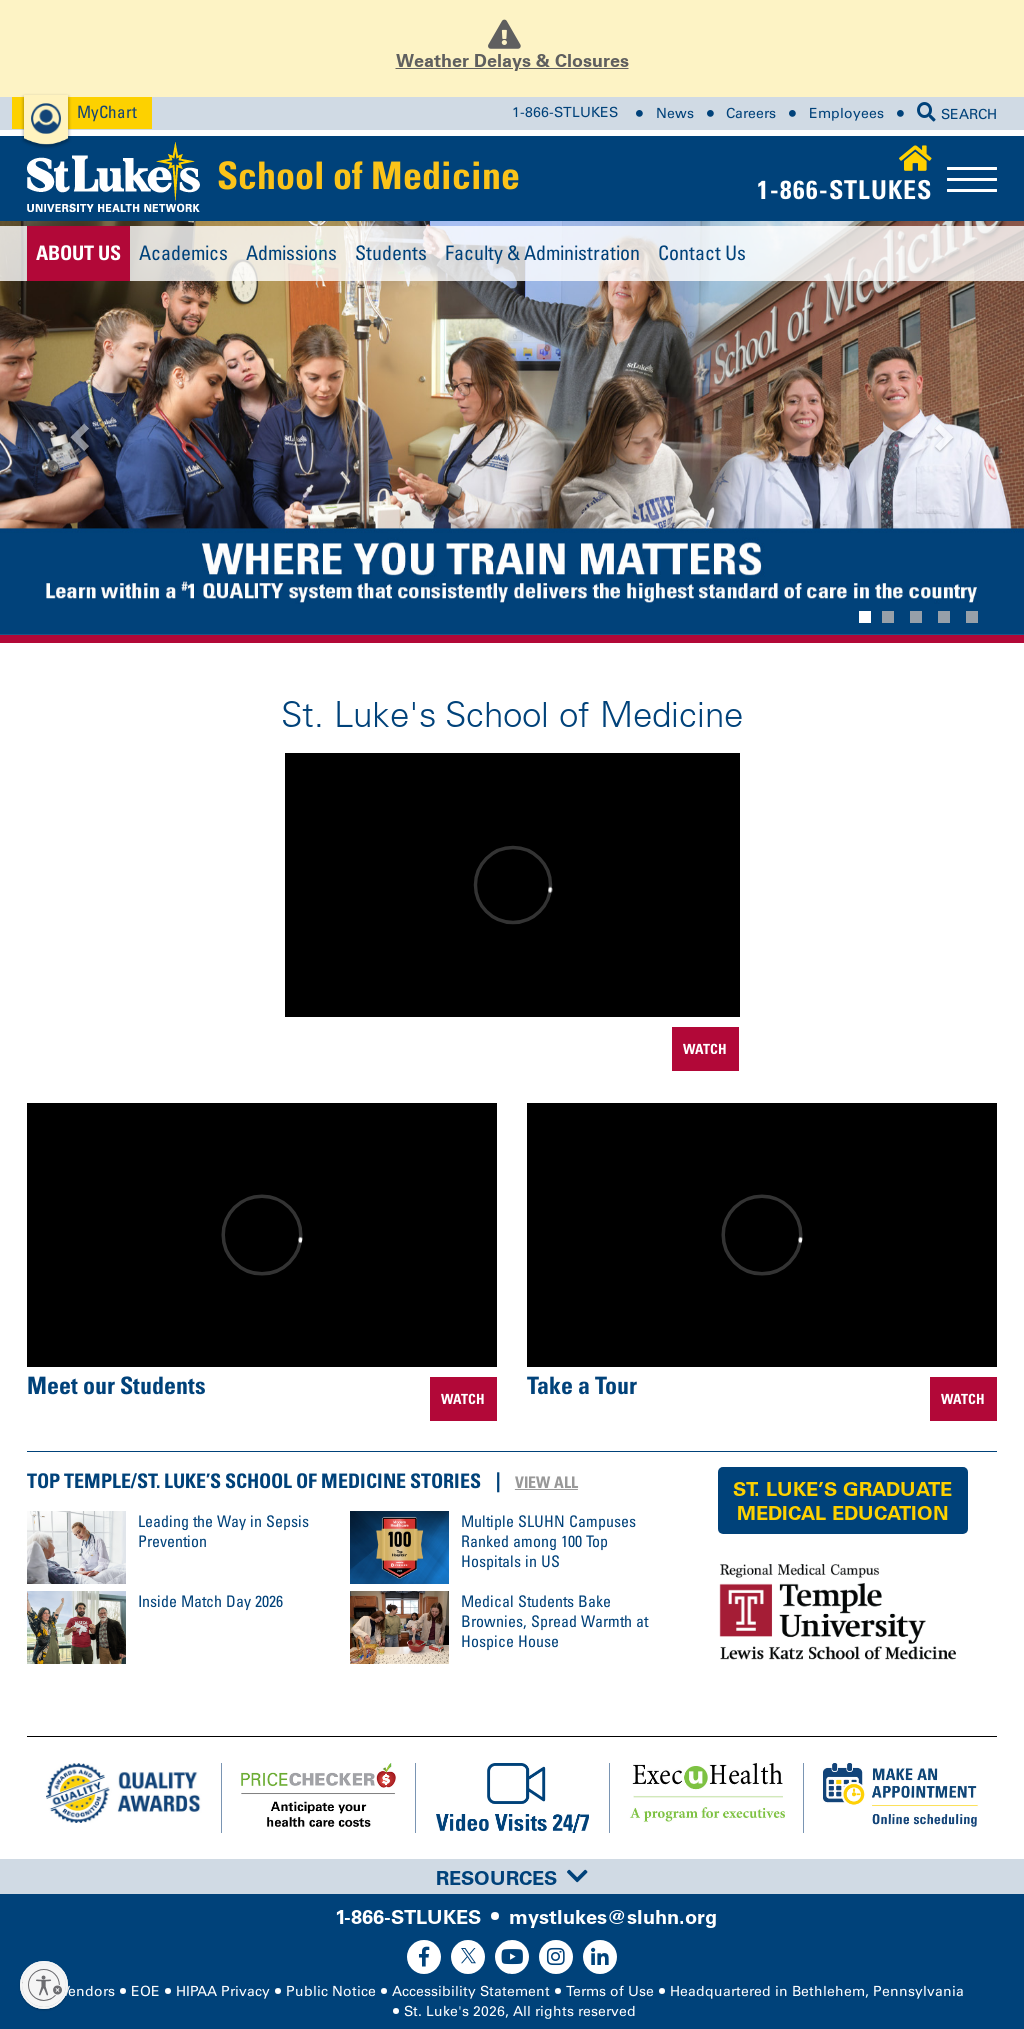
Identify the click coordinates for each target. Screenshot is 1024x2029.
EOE (145, 1991)
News (675, 113)
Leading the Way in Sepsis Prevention (223, 1531)
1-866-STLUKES (565, 113)
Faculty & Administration (542, 252)
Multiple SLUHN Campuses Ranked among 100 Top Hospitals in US (548, 1541)
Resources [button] (512, 1878)
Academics (183, 252)
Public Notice (331, 1991)
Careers (751, 113)
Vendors (88, 1991)
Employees (846, 113)
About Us (78, 253)
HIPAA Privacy (223, 1991)
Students (391, 252)
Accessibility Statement (471, 1991)
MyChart (107, 111)
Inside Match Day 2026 (210, 1601)
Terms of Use (610, 1991)
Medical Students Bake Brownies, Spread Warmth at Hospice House (554, 1621)
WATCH (705, 1048)
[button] (77, 431)
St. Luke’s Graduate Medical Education (842, 1501)
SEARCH (957, 114)
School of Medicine (368, 175)
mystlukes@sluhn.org (613, 1917)
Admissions (291, 252)
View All (546, 1482)
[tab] (512, 1876)
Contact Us (702, 252)
